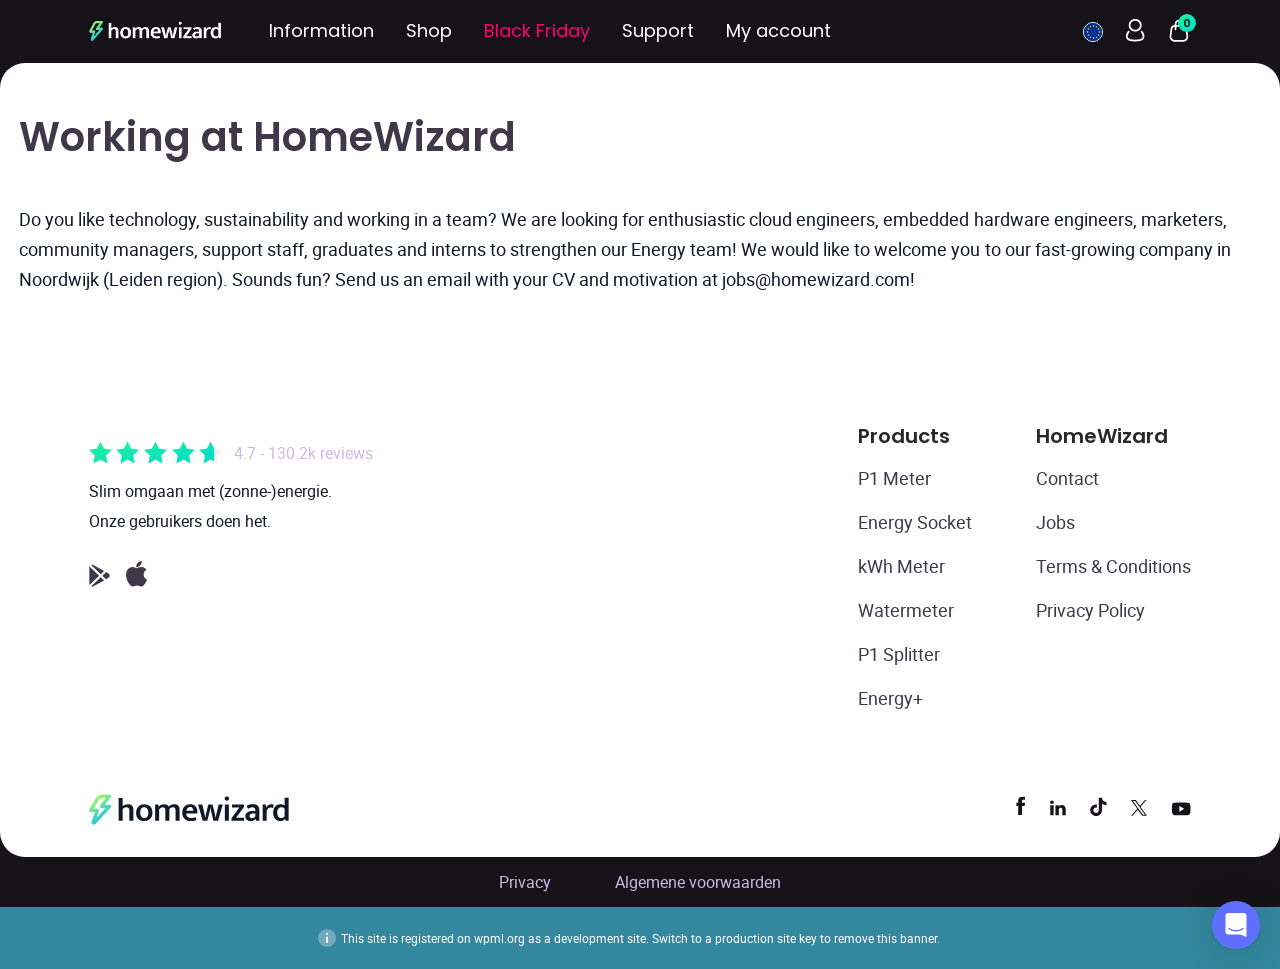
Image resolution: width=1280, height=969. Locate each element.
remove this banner (885, 938)
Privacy (525, 882)
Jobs (1055, 522)
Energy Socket (915, 522)
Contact (1067, 478)
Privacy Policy (1090, 610)
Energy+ (890, 698)
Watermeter (906, 610)
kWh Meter (901, 566)
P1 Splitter (899, 654)
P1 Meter (894, 478)
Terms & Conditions (1113, 566)
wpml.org (499, 938)
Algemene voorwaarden (698, 882)
